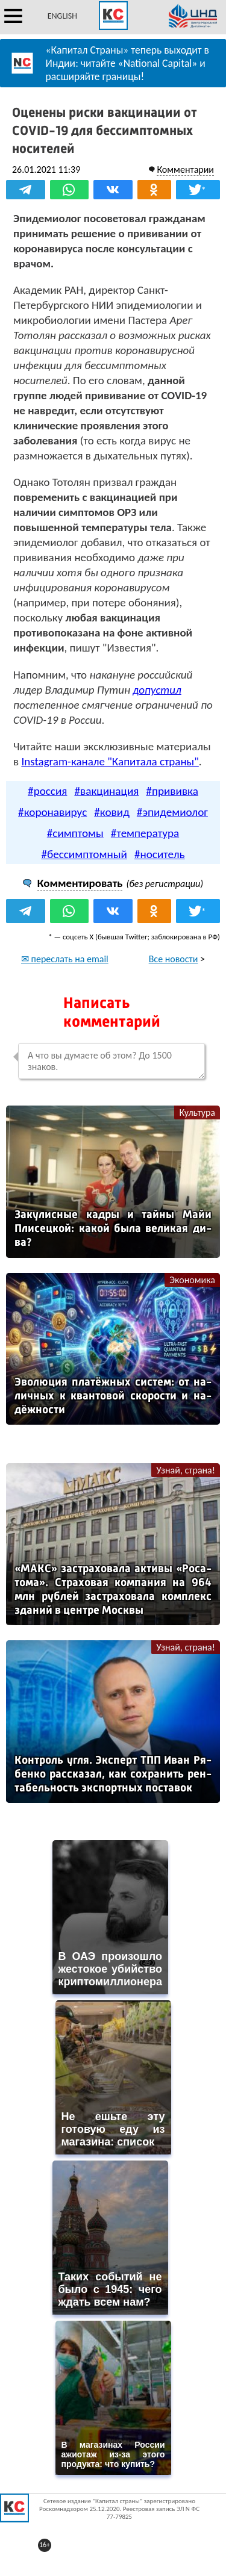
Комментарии (185, 169)
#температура (145, 833)
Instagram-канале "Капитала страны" (109, 761)
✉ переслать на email (64, 959)
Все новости (173, 959)
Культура (197, 1112)
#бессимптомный (84, 854)
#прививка (172, 791)
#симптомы (75, 833)
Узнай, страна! (185, 1470)
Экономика (192, 1280)
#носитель (159, 854)
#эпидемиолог (172, 812)
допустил (157, 690)
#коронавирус (52, 812)
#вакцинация (106, 791)
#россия (47, 791)
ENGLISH (62, 16)
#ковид (112, 812)
